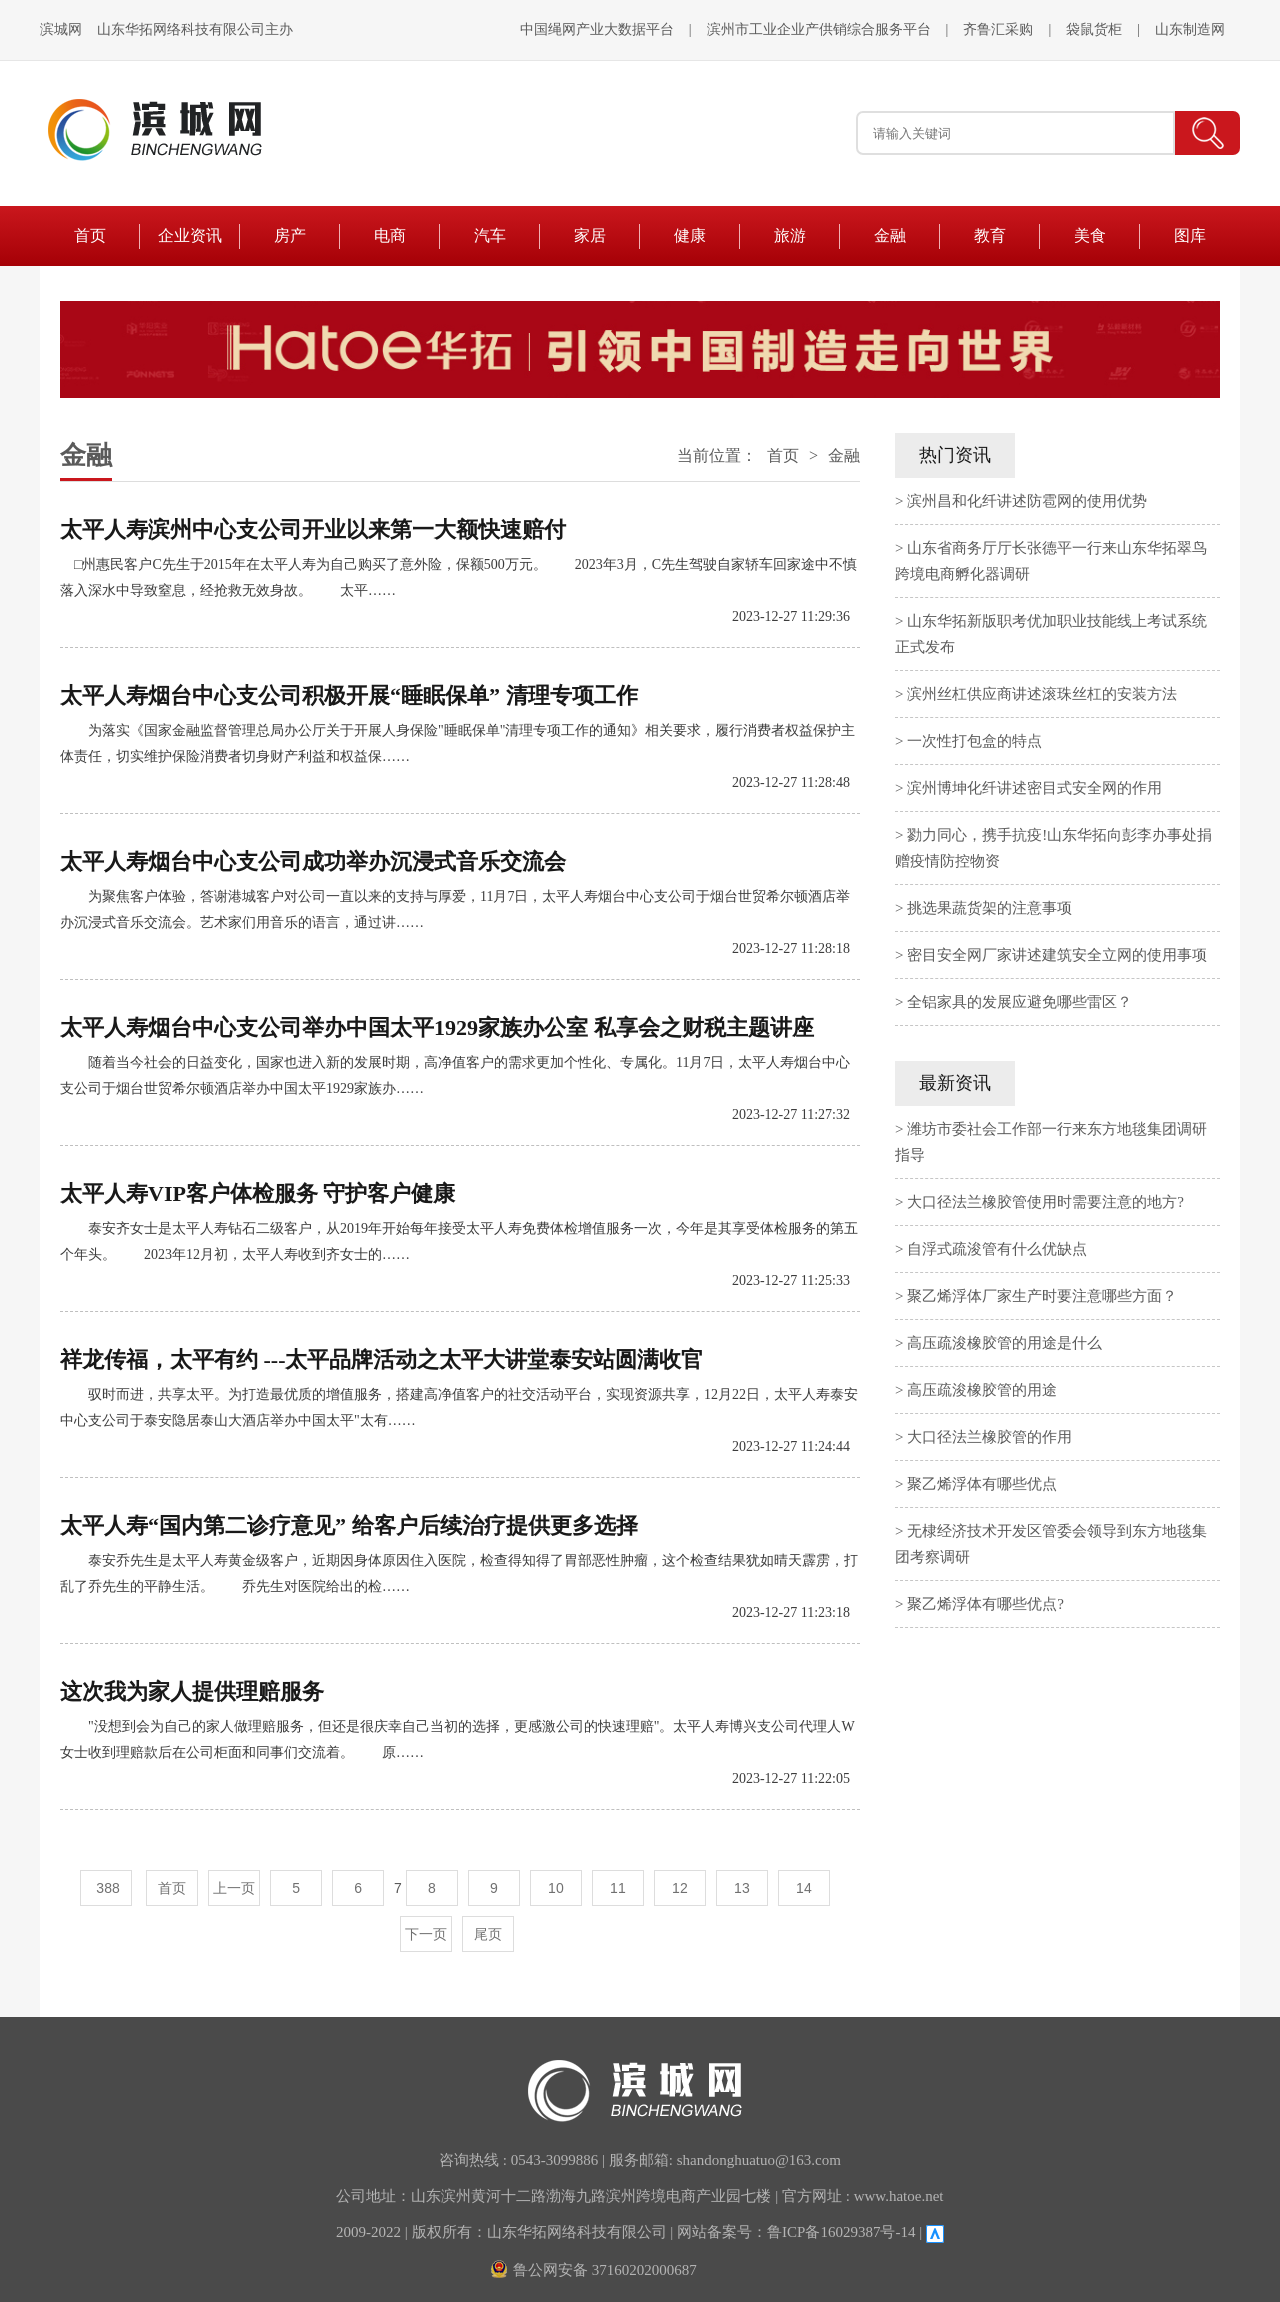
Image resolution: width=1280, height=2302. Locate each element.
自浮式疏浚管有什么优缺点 (997, 1249)
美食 (1090, 235)
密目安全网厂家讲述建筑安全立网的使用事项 (1057, 955)
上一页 (234, 1888)
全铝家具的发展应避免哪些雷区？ (1019, 1002)
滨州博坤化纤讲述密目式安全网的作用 (1034, 788)
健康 (690, 235)
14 (804, 1888)
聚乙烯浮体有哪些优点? (985, 1604)
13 (742, 1888)
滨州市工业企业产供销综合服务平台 (819, 29)
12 (680, 1888)
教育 (990, 235)
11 (618, 1888)
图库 (1190, 235)
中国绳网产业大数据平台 (597, 29)
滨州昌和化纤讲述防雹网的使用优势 (1027, 501)
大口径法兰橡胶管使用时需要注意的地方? (1045, 1202)
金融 (890, 235)
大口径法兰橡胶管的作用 (989, 1437)
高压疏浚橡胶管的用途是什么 (1004, 1343)
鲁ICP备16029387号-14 (841, 2232)
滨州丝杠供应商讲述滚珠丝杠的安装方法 (1042, 694)
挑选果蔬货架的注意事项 (989, 908)
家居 (590, 235)
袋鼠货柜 (1094, 29)
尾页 (488, 1934)
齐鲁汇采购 (998, 29)
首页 (90, 235)
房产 (290, 235)
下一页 (426, 1934)
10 (556, 1888)
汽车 (490, 235)
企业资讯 (190, 235)
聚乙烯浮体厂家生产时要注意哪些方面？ (1042, 1296)
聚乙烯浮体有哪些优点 (982, 1484)
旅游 (790, 235)
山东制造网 (1190, 29)
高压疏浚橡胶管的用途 (982, 1390)
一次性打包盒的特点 (974, 741)
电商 (390, 235)
